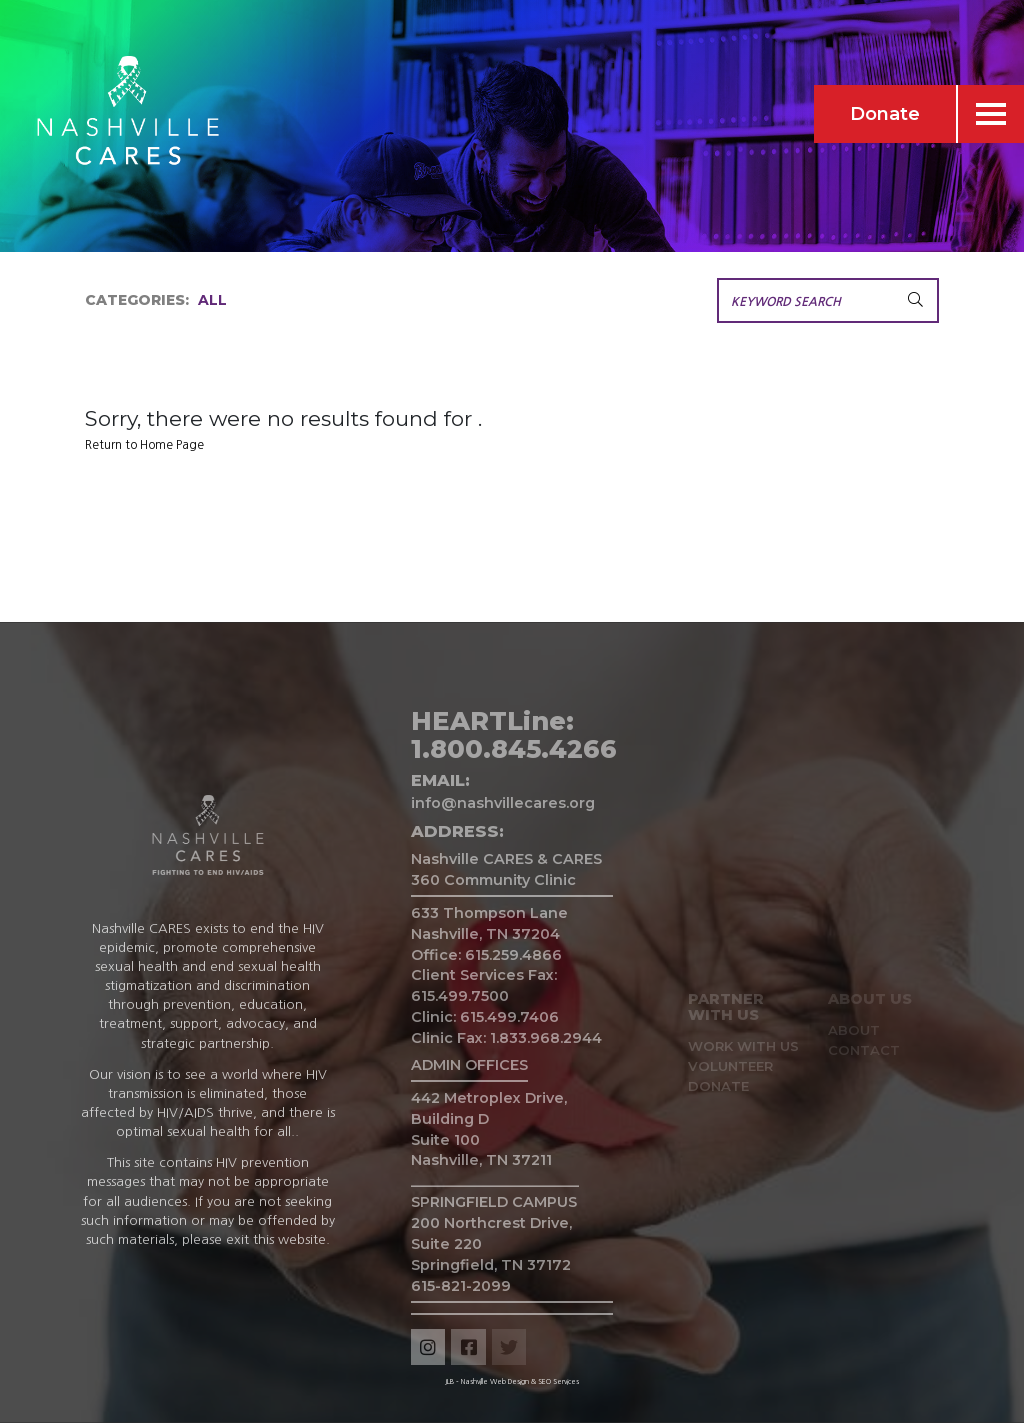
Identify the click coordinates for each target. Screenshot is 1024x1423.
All (212, 300)
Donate (885, 114)
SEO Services (558, 1381)
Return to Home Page (144, 445)
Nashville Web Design (495, 1381)
